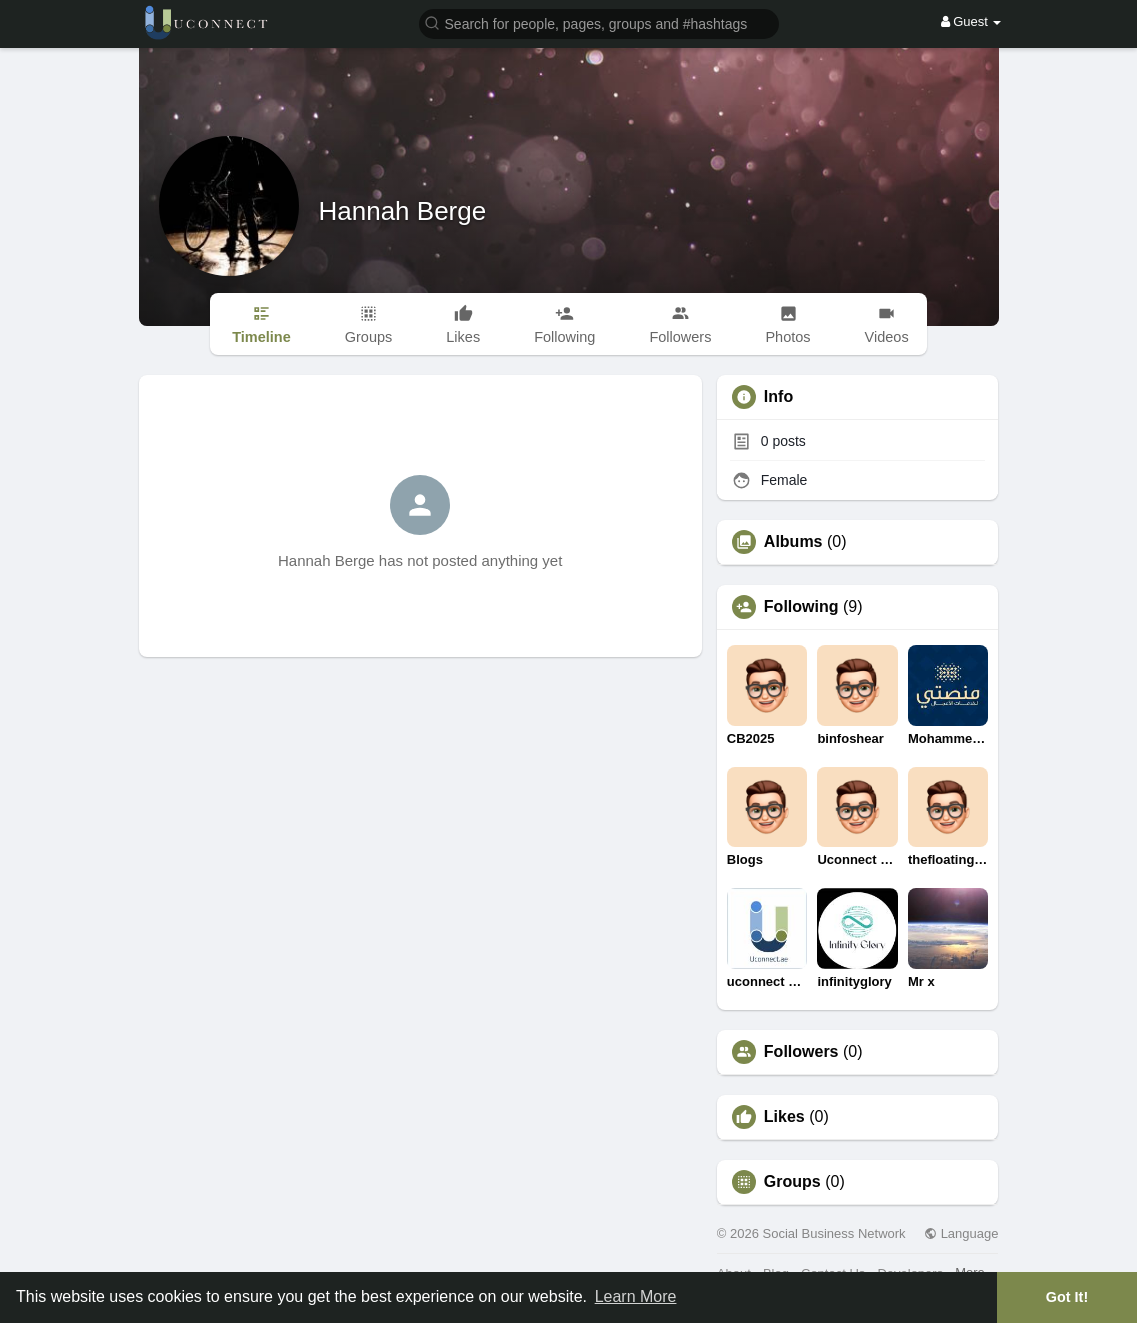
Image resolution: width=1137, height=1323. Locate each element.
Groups (792, 1182)
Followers (801, 1052)
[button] (599, 22)
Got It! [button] (1067, 1297)
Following (801, 607)
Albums (793, 542)
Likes (784, 1117)
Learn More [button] (636, 1296)
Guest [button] (971, 21)
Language (961, 1233)
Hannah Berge (403, 211)
